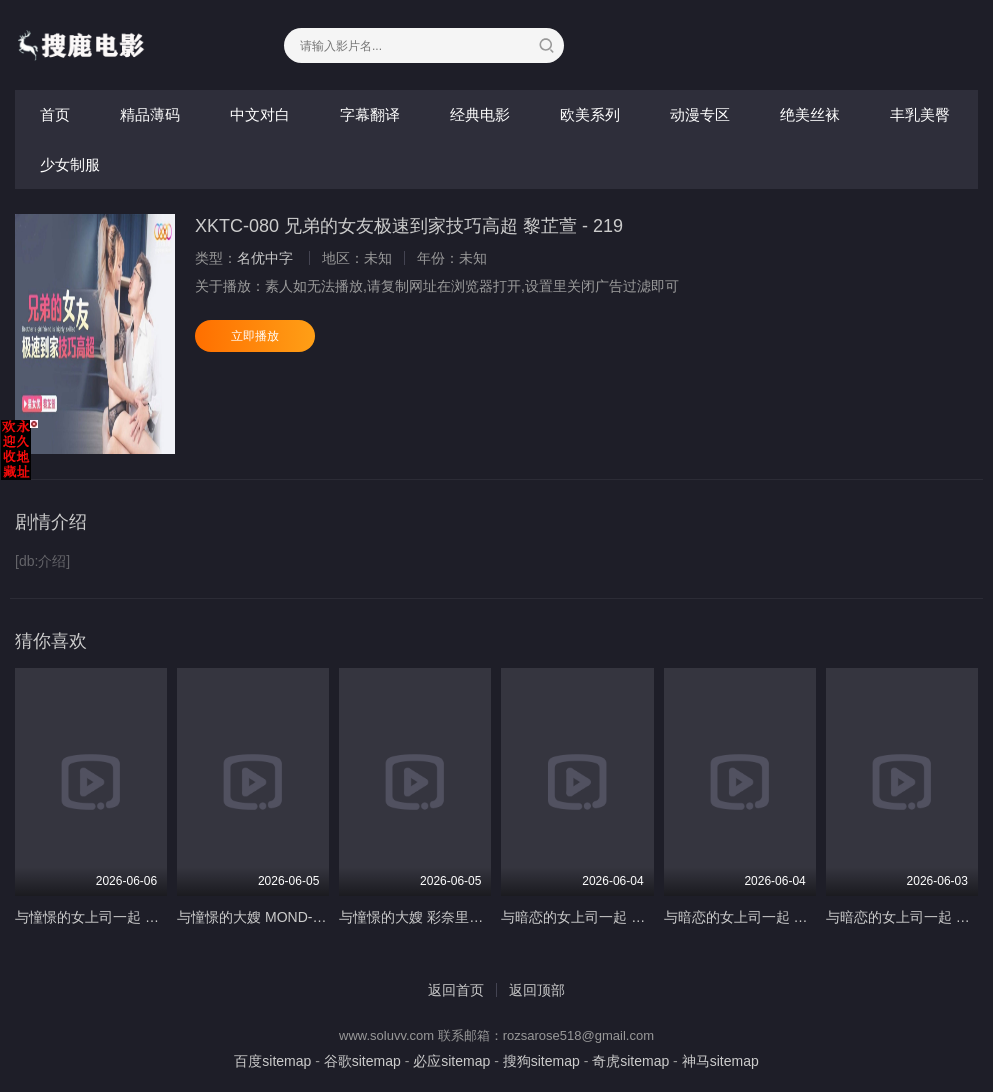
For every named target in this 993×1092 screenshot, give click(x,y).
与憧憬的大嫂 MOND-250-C (263, 917)
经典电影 (480, 114)
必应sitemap (451, 1061)
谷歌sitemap (362, 1061)
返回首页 (456, 990)
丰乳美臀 (920, 114)
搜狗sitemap (541, 1061)
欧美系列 (590, 114)
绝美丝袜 (810, 114)
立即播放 (255, 336)
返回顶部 (537, 990)
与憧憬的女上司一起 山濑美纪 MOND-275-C (152, 917)
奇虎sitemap (630, 1061)
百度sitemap (272, 1061)
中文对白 (260, 114)
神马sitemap (720, 1061)
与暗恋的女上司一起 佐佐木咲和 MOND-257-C (645, 917)
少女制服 (70, 164)
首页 (55, 114)
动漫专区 (700, 114)
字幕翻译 (370, 114)
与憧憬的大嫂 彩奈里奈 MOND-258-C (455, 917)
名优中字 (265, 258)
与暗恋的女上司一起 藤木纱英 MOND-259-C (801, 917)
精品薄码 (150, 114)
